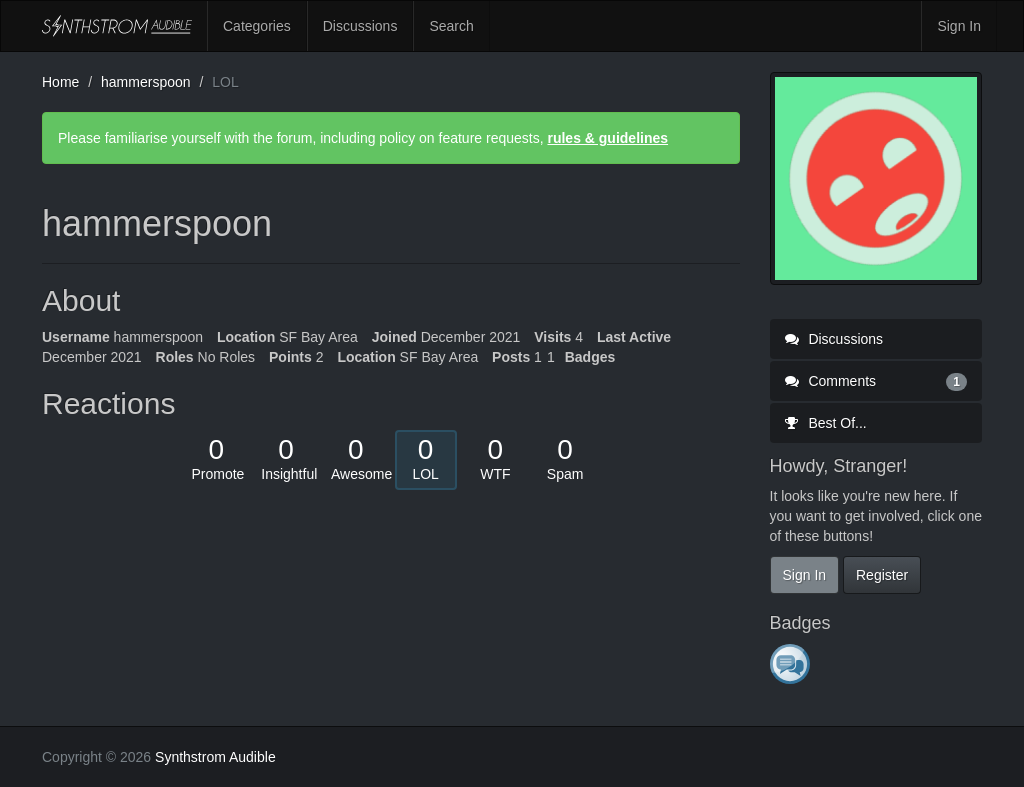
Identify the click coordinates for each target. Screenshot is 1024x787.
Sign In (959, 26)
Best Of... (826, 423)
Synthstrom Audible (117, 26)
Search (451, 26)
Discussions (360, 26)
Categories (257, 26)
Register (882, 575)
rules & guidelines (607, 138)
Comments (876, 381)
